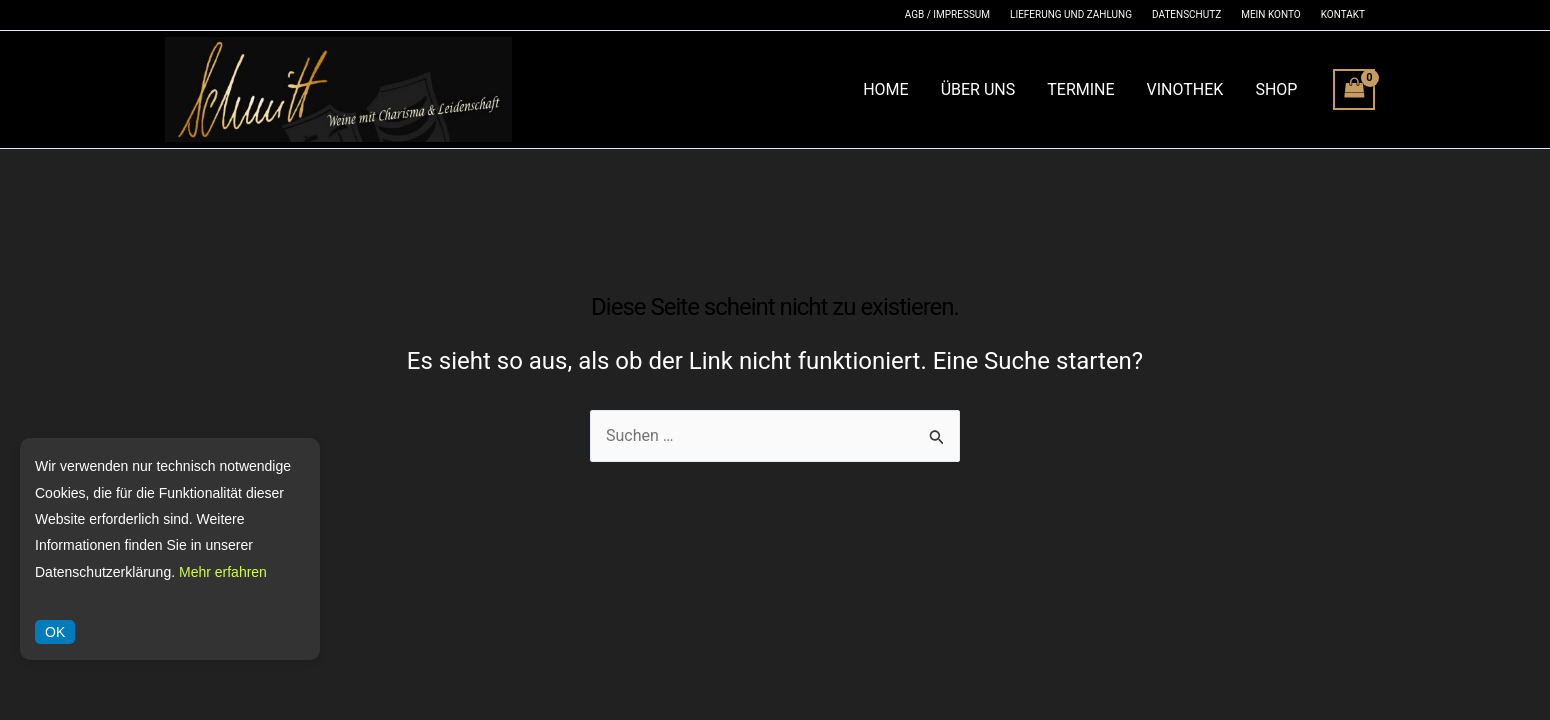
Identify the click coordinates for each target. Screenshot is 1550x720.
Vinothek (1185, 89)
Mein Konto (1270, 14)
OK (55, 632)
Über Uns (978, 89)
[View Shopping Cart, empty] (1354, 89)
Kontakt (1343, 14)
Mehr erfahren (223, 572)
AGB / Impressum (947, 14)
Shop (1276, 89)
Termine (1080, 89)
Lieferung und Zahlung (1071, 14)
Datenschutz (1186, 14)
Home (885, 89)
